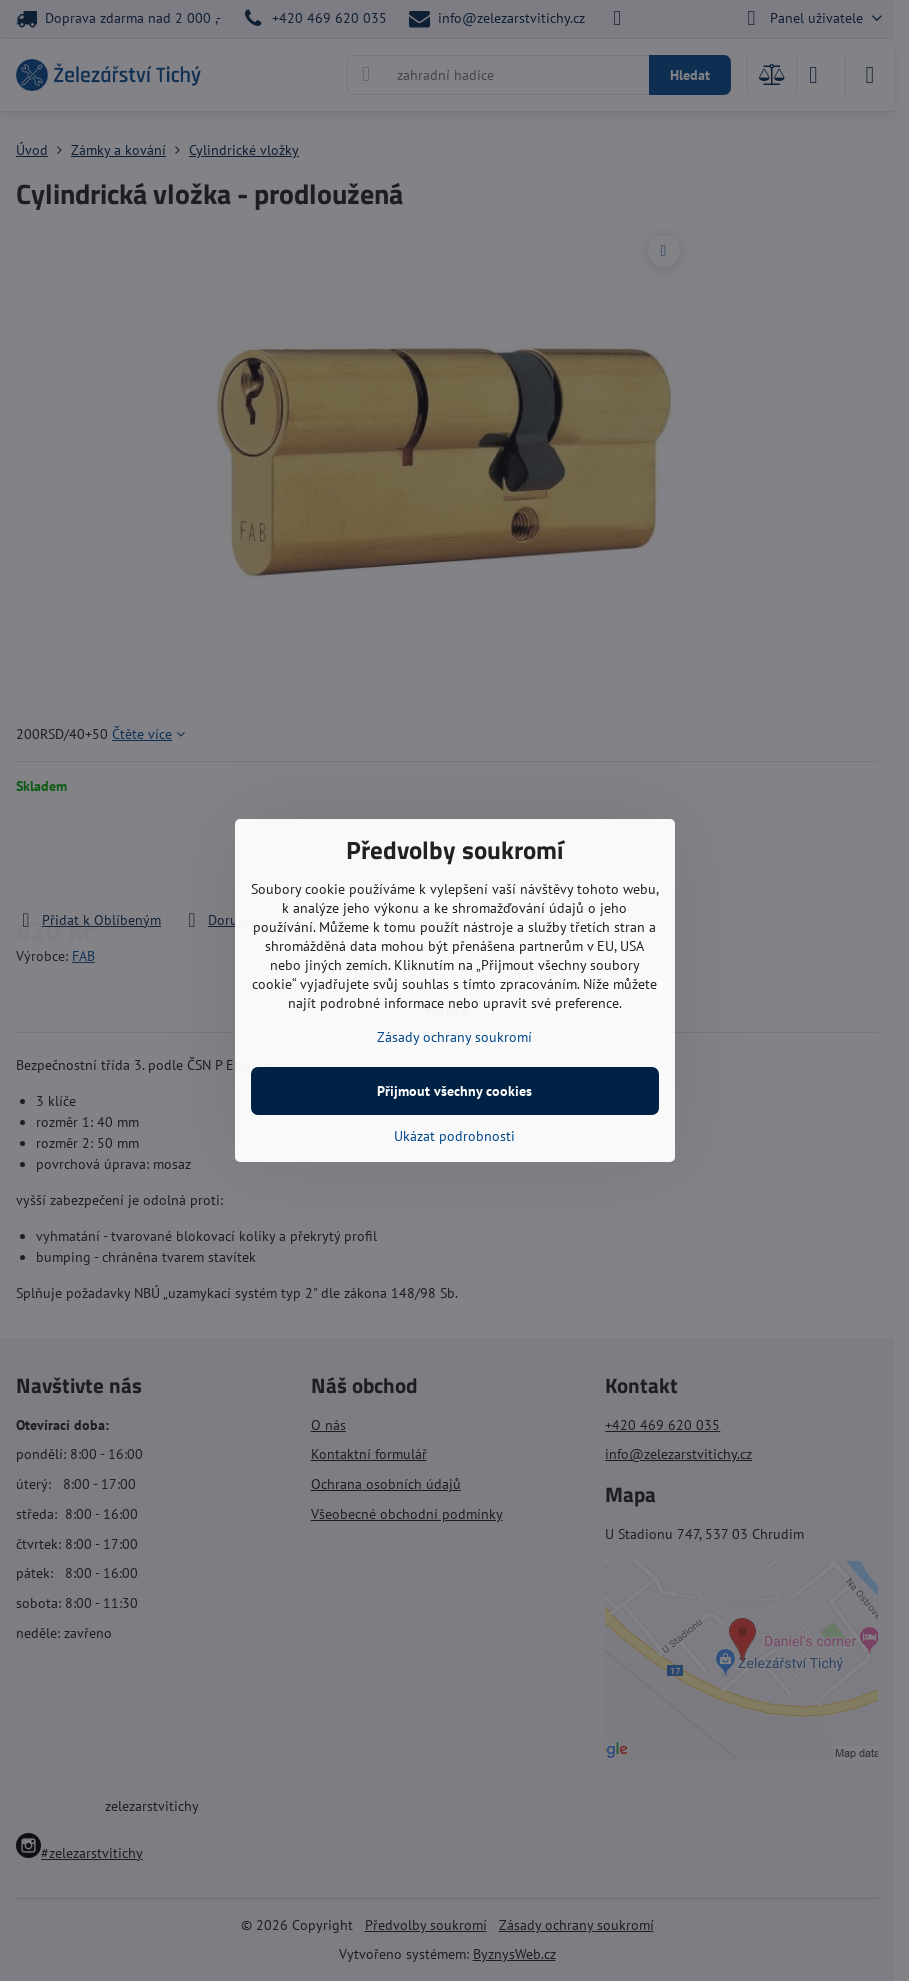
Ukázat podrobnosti (454, 1136)
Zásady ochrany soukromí (454, 1037)
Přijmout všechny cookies (454, 1091)
